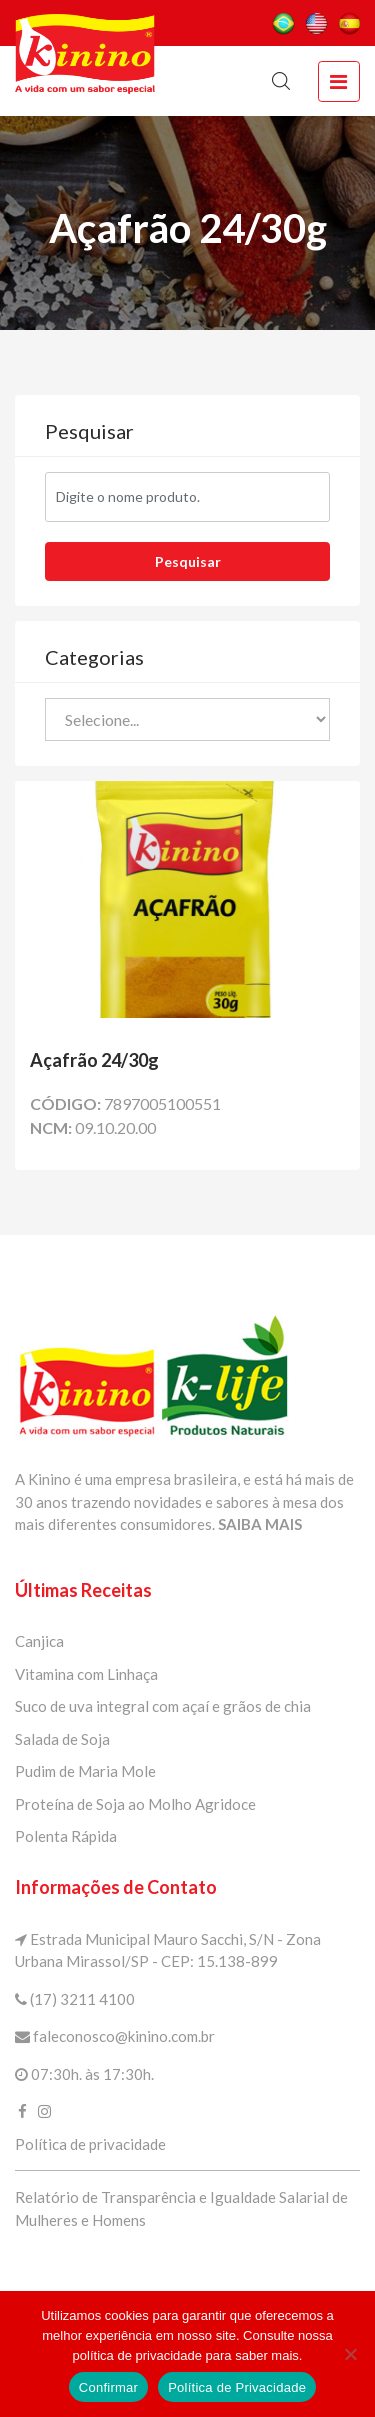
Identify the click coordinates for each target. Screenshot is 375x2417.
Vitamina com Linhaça (86, 1674)
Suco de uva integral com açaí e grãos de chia (163, 1706)
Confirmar (108, 2387)
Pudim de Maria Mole (85, 1771)
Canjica (39, 1641)
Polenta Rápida (66, 1836)
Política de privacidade (90, 2144)
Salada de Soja (62, 1739)
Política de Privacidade (237, 2387)
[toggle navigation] (339, 81)
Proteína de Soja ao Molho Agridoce (135, 1804)
